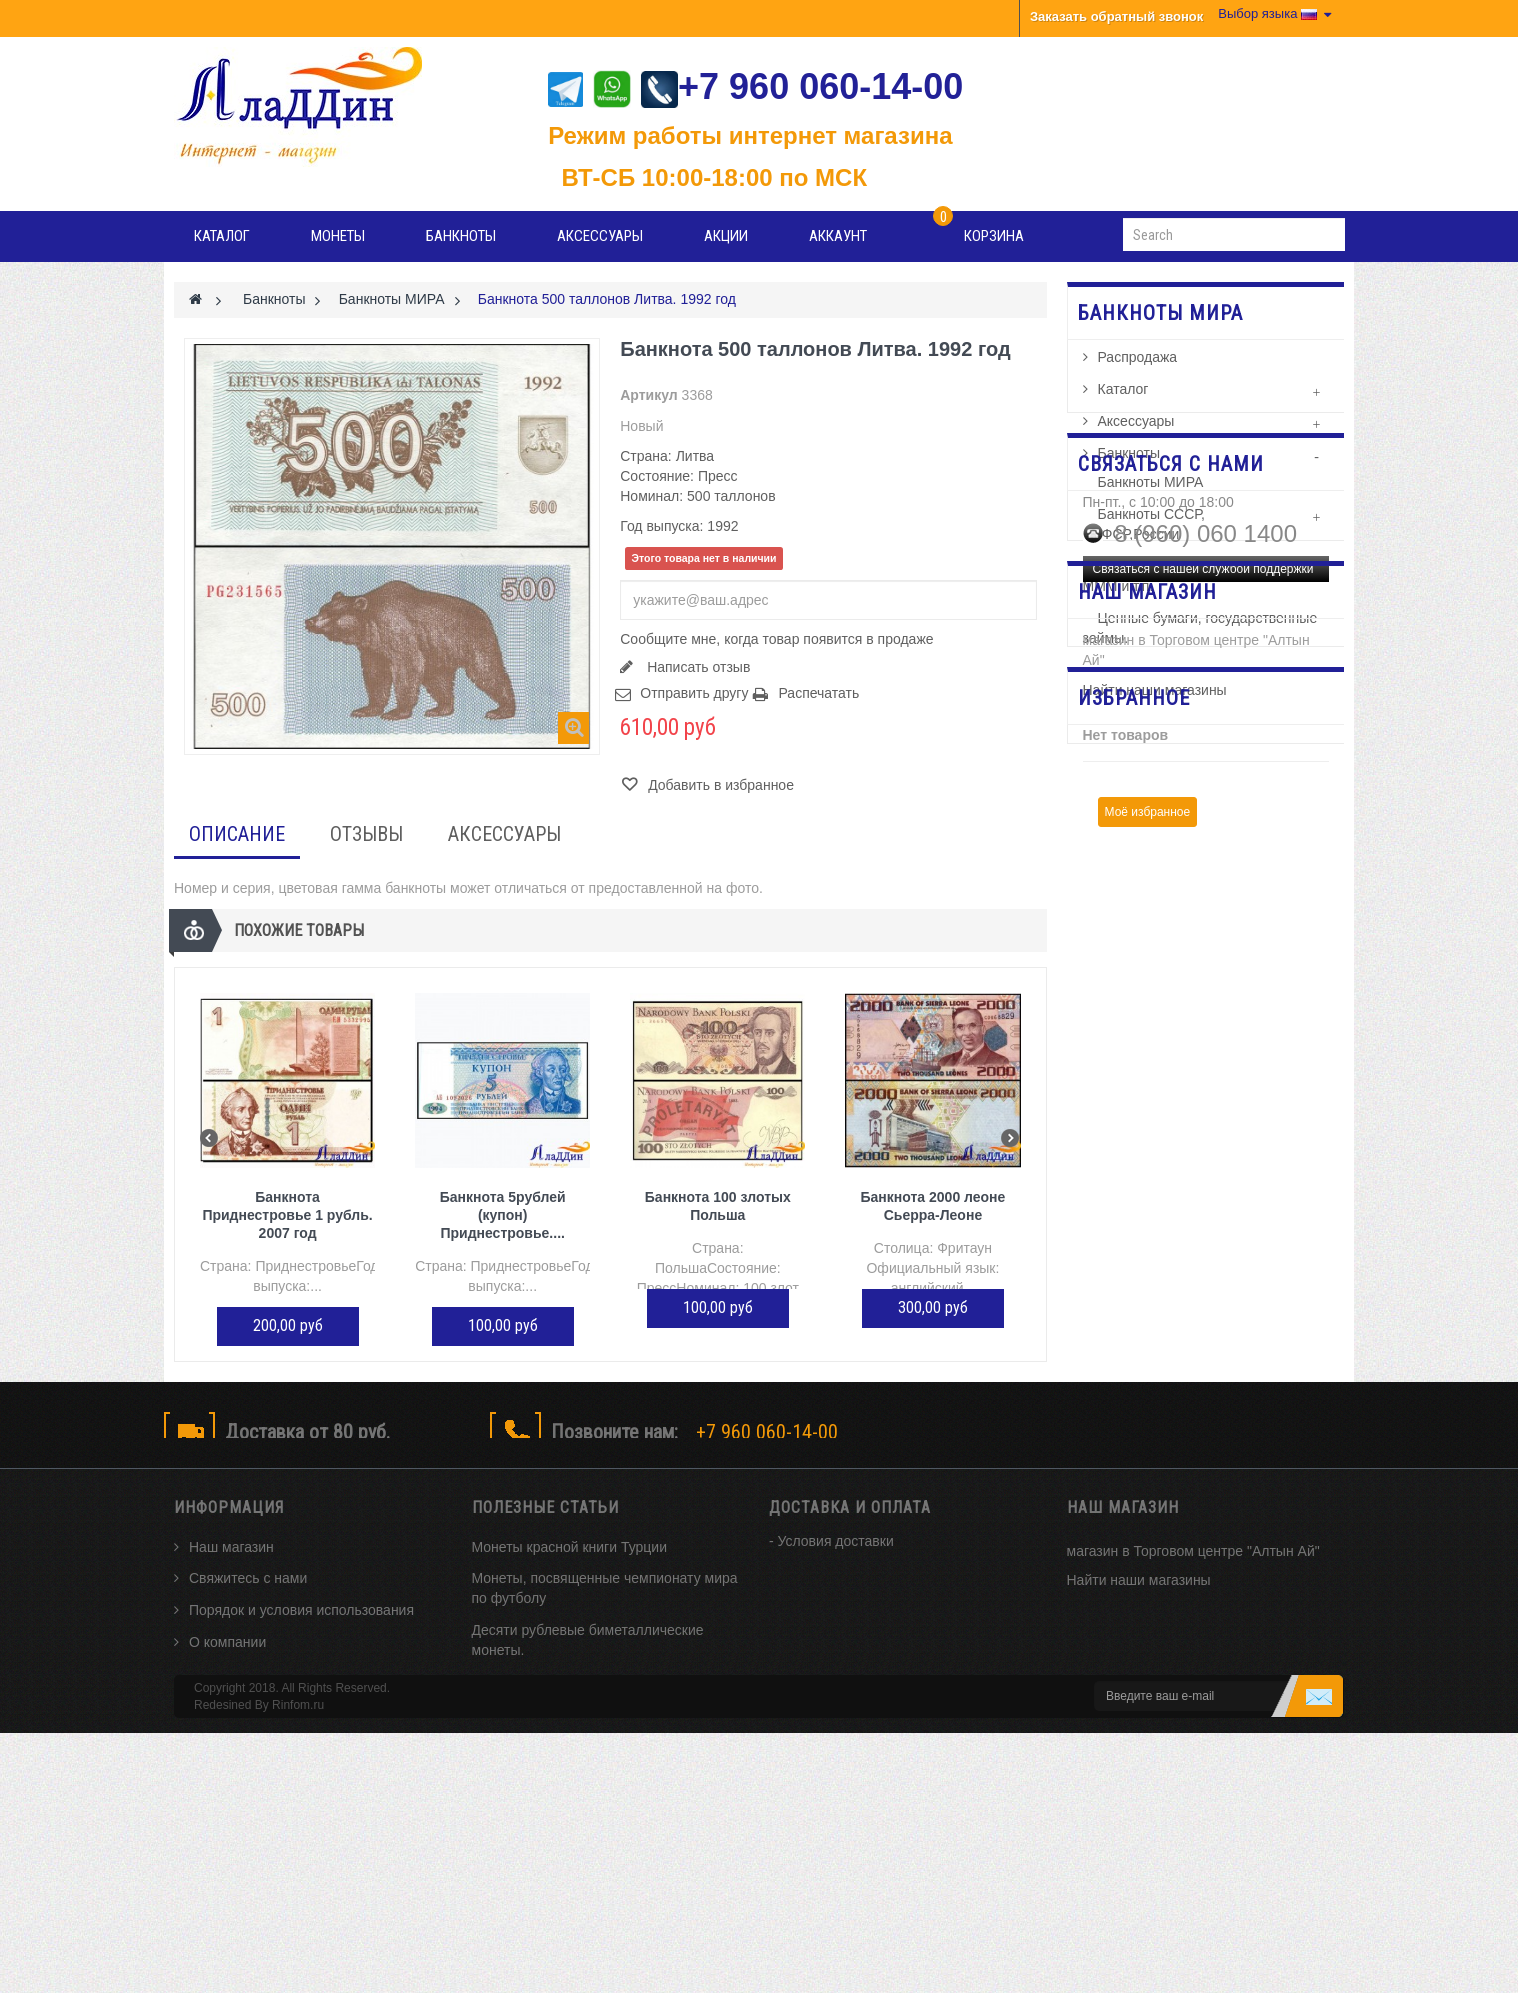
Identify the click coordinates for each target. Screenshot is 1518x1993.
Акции (726, 236)
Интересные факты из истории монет (593, 1784)
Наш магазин (231, 1564)
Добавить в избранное (719, 785)
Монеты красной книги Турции (570, 1564)
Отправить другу (694, 693)
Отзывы (366, 834)
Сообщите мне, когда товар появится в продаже (776, 639)
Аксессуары (600, 236)
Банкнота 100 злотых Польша (718, 1206)
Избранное (1134, 1149)
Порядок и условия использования (301, 1628)
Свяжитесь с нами (248, 1596)
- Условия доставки (831, 1558)
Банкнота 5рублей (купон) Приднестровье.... (503, 1215)
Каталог (222, 236)
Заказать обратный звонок (1116, 16)
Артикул (648, 395)
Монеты (338, 236)
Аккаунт (838, 236)
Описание (237, 834)
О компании (227, 1660)
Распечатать (818, 693)
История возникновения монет (571, 1752)
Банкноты (461, 236)
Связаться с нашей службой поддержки (1203, 880)
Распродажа (1138, 370)
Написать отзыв (696, 667)
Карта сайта (228, 1692)
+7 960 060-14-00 (802, 86)
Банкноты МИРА (1151, 495)
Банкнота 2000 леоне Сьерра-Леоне (933, 1206)
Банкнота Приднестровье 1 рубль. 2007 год (287, 1215)
